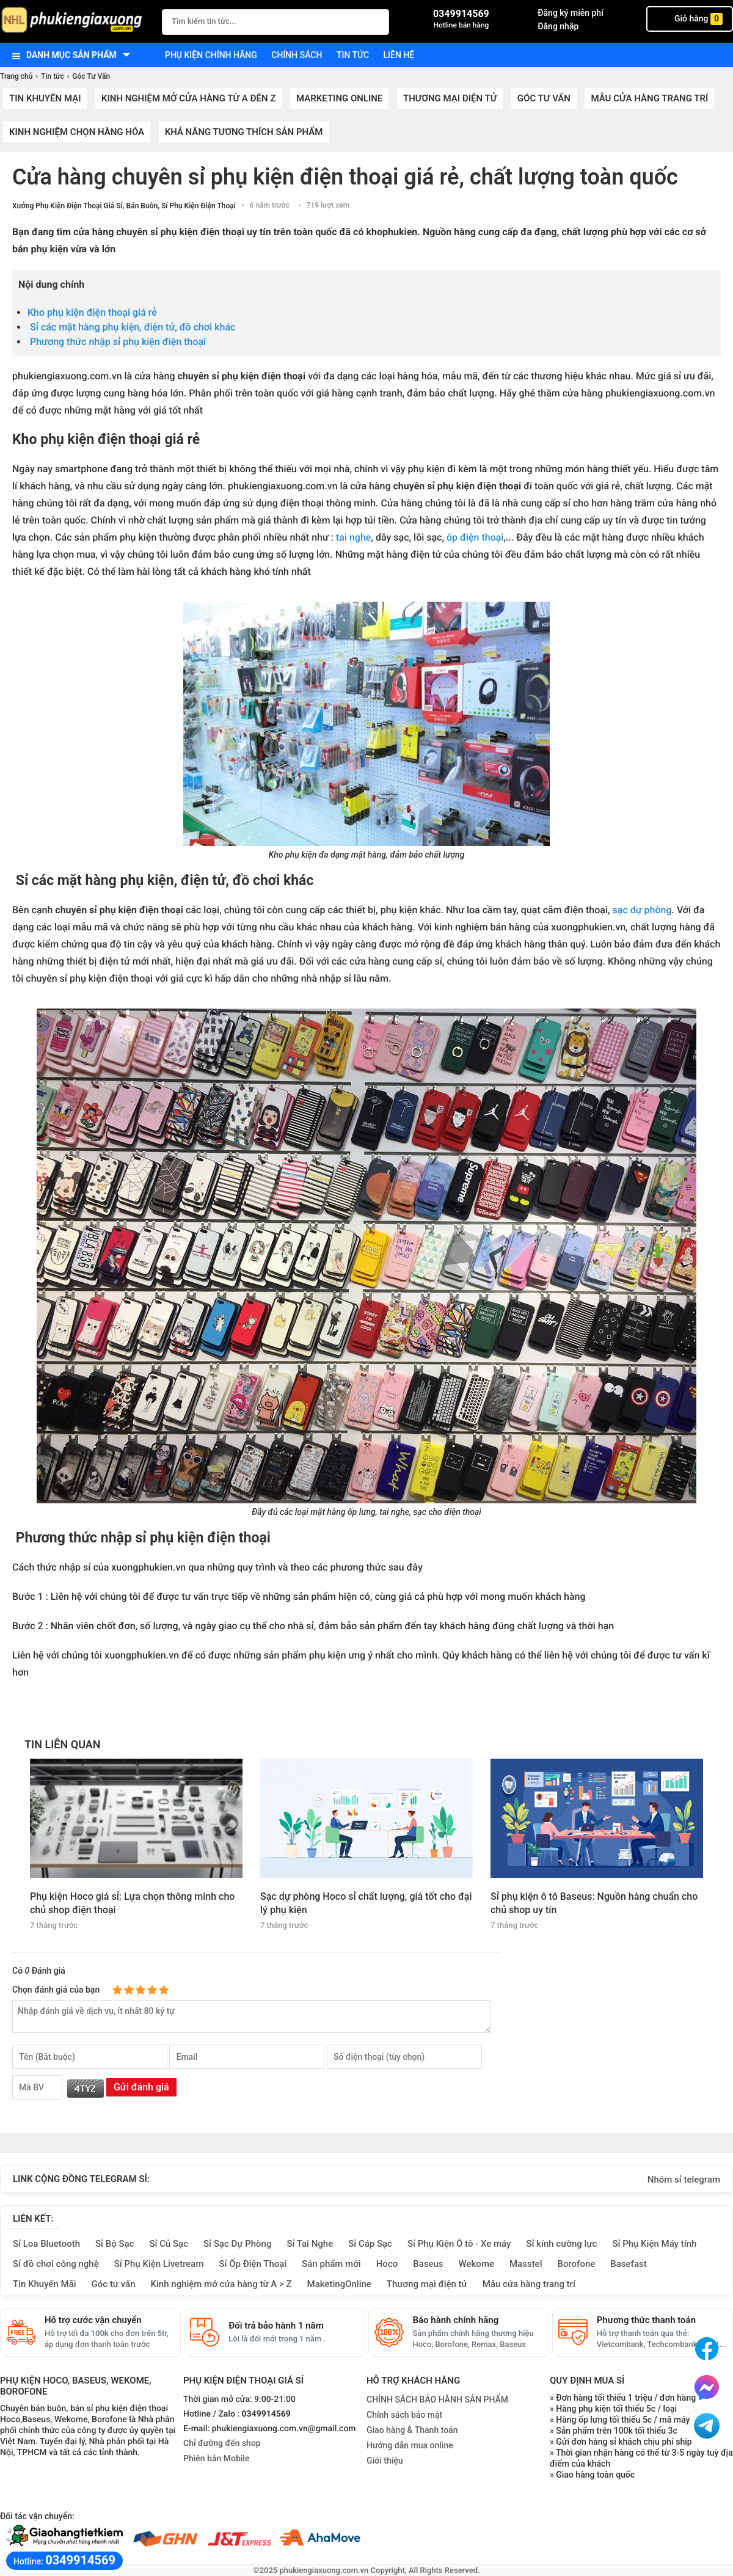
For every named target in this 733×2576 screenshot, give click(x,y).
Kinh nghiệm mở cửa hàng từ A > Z (221, 2284)
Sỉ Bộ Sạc (114, 2243)
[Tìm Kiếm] (376, 20)
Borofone (576, 2263)
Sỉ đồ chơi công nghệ (56, 2263)
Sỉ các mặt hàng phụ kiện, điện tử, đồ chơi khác (131, 327)
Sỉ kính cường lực (561, 2243)
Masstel (525, 2263)
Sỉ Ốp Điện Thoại (253, 2263)
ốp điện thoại (473, 537)
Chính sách (296, 55)
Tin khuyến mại (45, 98)
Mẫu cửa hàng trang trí (649, 98)
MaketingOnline (339, 2284)
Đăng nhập (558, 26)
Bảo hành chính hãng (456, 2320)
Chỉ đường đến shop (222, 2443)
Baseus (428, 2263)
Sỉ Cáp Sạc (370, 2243)
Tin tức (353, 55)
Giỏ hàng (690, 19)
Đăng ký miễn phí (571, 13)
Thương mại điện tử (450, 98)
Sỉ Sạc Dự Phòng (237, 2243)
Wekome (476, 2263)
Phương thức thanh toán (646, 2320)
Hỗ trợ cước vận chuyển (93, 2320)
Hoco (387, 2263)
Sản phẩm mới (331, 2263)
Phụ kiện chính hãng (211, 55)
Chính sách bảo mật (404, 2415)
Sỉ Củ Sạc (168, 2243)
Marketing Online (339, 98)
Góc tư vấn (114, 2284)
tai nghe (353, 537)
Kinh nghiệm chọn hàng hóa (76, 131)
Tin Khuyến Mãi (44, 2284)
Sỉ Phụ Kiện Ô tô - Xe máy (459, 2243)
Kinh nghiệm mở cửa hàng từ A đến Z (188, 98)
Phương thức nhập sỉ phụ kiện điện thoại (117, 342)
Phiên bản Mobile (216, 2459)
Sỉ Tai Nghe (309, 2243)
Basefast (628, 2263)
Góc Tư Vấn (544, 98)
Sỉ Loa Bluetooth (46, 2243)
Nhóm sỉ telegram (683, 2179)
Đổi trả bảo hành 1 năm (275, 2325)
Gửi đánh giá (141, 2087)
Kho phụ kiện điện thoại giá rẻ (93, 312)
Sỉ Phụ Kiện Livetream (159, 2263)
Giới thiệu (384, 2460)
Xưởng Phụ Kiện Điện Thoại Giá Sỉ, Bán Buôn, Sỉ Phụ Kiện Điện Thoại (124, 206)
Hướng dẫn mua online (409, 2445)
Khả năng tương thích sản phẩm (244, 131)
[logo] (75, 21)
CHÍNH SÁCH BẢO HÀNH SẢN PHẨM (437, 2399)
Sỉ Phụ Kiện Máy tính (654, 2243)
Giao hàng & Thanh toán (412, 2430)
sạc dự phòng (642, 910)
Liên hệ (399, 55)
